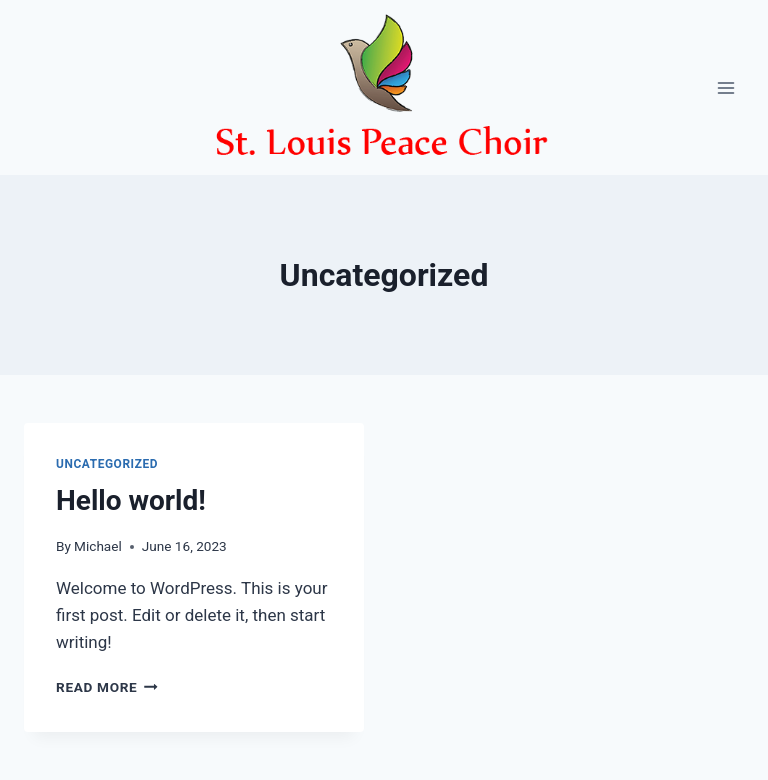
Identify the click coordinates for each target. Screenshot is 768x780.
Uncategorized (107, 464)
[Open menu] (725, 87)
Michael (98, 546)
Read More (107, 687)
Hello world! (131, 500)
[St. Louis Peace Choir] (384, 87)
